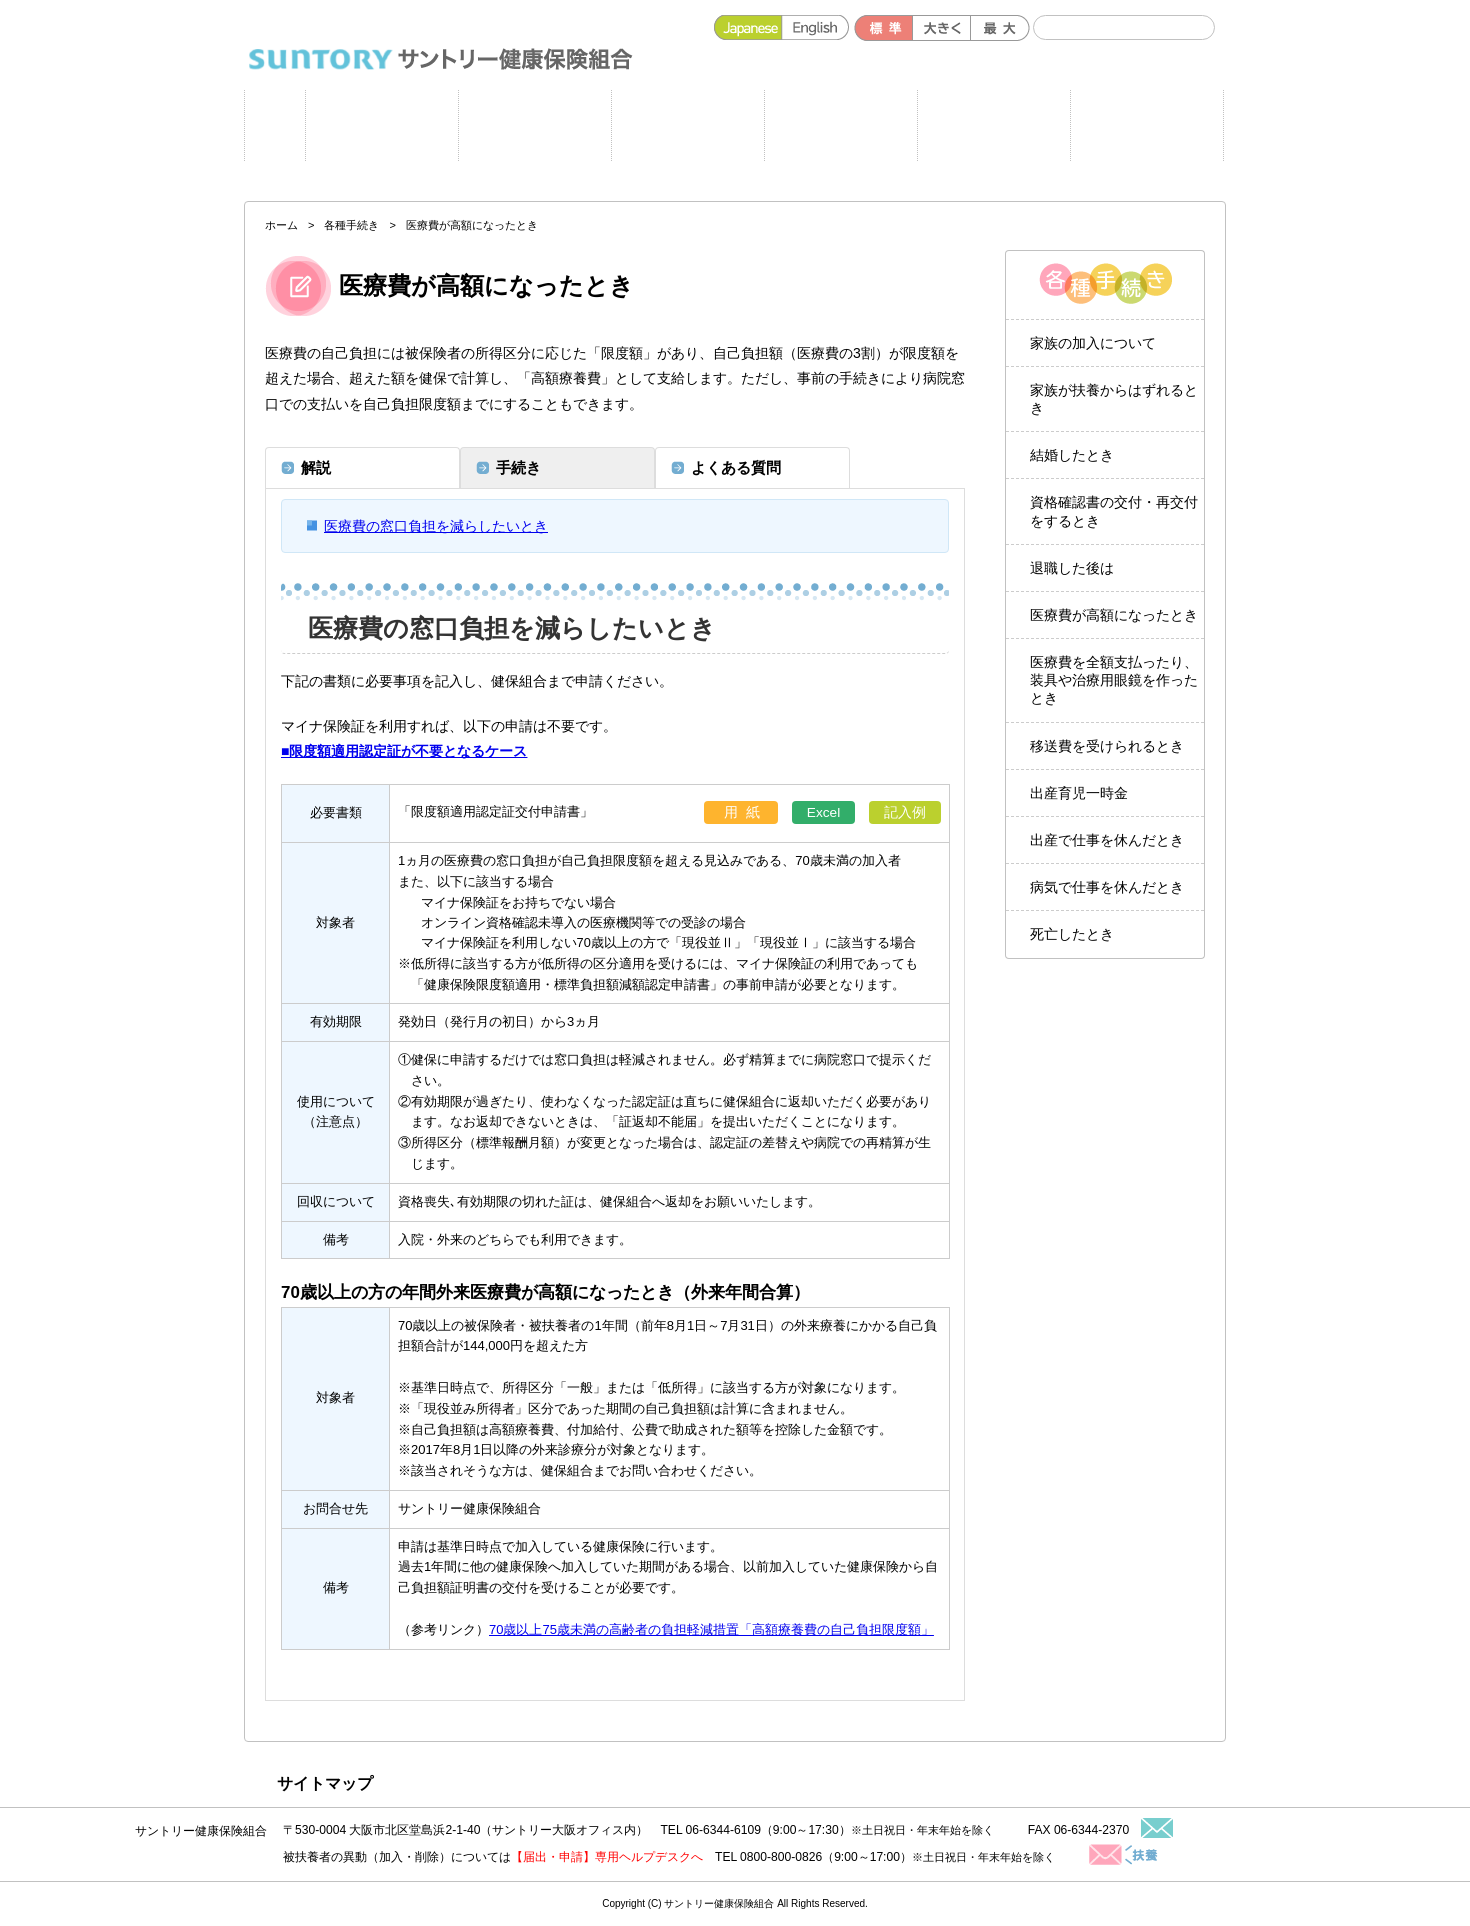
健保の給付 (687, 125)
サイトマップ (325, 1783)
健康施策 (534, 125)
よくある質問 (1146, 125)
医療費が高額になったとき (1114, 615)
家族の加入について (1093, 343)
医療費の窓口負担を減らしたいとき (436, 526)
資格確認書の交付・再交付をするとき (1114, 511)
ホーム (275, 125)
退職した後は (1072, 568)
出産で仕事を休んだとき (1107, 840)
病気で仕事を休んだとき (1107, 887)
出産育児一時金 (1079, 793)
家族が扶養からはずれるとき (1114, 399)
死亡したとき (1072, 934)
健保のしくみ (840, 125)
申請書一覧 (381, 125)
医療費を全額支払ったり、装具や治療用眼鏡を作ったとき (1114, 680)
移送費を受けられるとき (1107, 746)
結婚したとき (1072, 455)
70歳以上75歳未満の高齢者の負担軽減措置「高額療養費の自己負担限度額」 (711, 1629)
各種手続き (993, 125)
